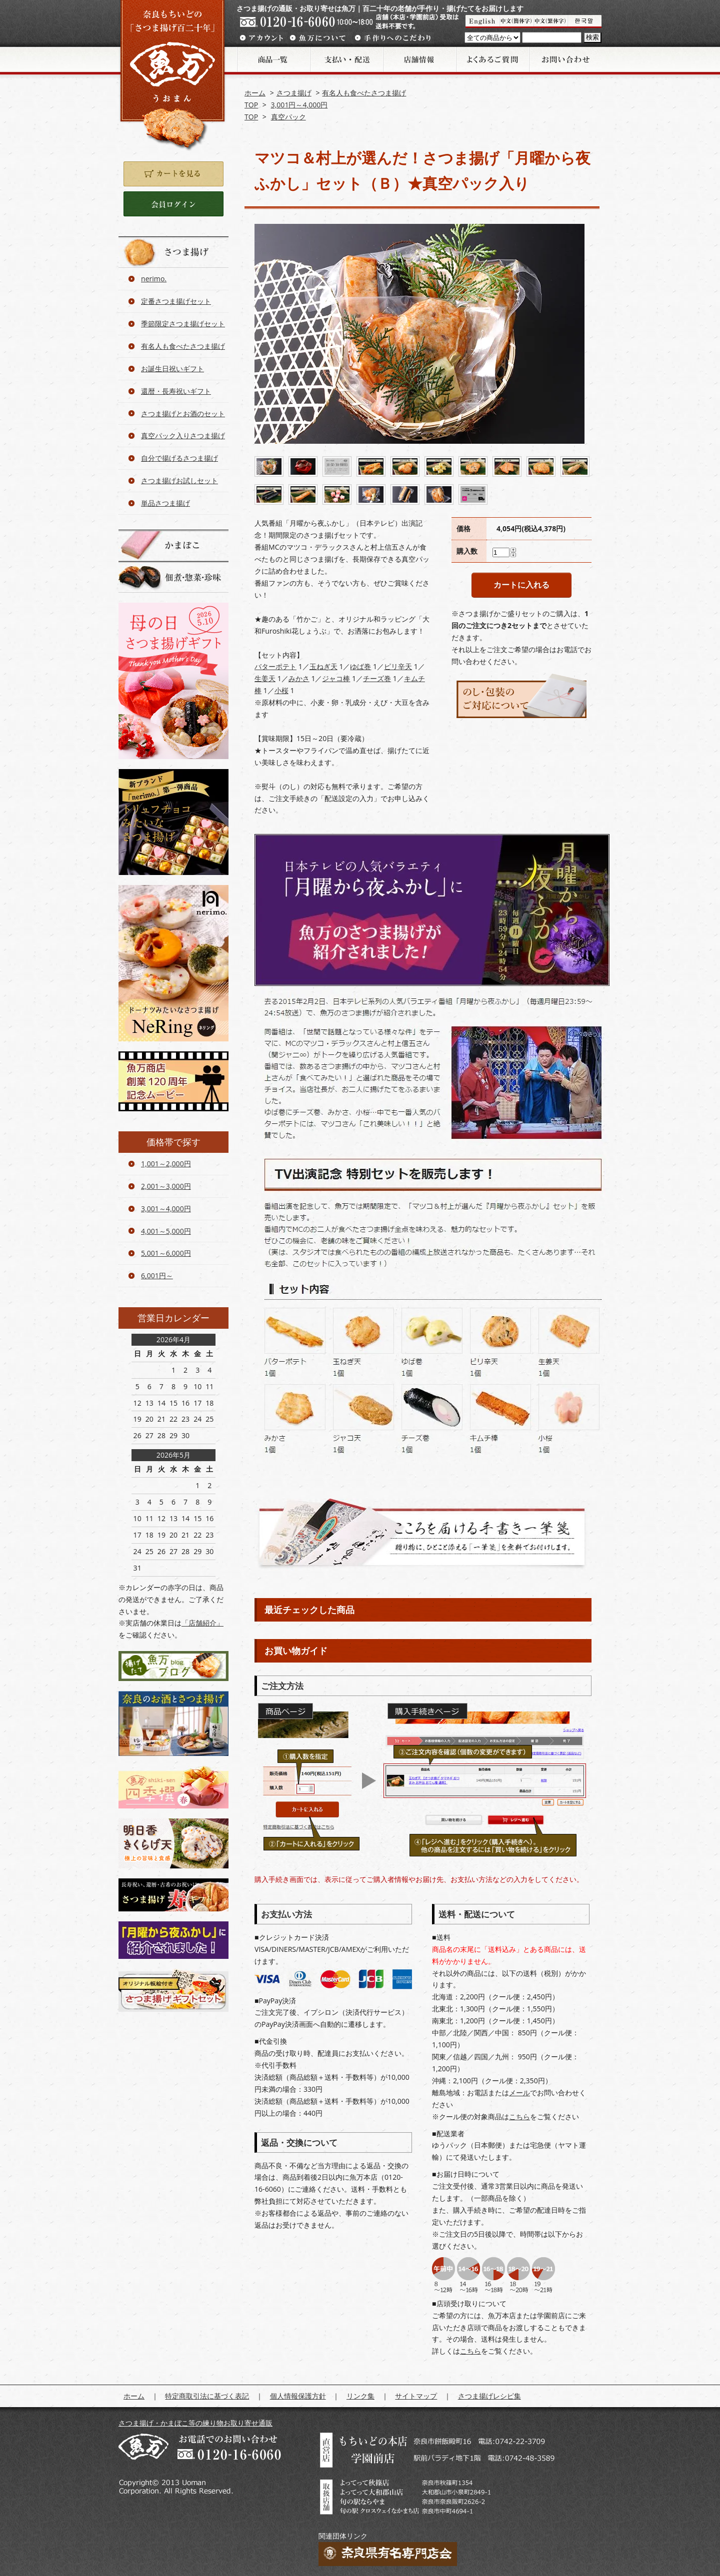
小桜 (281, 690)
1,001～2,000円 (166, 1163)
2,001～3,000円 (166, 1186)
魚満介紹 (551, 21)
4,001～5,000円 (166, 1231)
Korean (585, 21)
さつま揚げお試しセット (179, 480)
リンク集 (360, 2396)
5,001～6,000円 (166, 1253)
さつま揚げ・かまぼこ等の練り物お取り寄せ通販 (195, 2423)
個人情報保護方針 (298, 2396)
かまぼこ (173, 545)
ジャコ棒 (336, 678)
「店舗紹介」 (203, 1623)
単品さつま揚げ (165, 503)
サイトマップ (416, 2396)
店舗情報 (419, 59)
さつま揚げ (294, 92)
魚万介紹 (517, 21)
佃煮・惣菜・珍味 (173, 577)
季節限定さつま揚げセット (183, 323)
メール (519, 2092)
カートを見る (174, 173)
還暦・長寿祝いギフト (176, 391)
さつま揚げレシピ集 (489, 2396)
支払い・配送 (346, 59)
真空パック (288, 116)
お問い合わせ (565, 59)
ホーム (255, 92)
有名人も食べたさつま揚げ (364, 92)
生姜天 (265, 678)
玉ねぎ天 (324, 666)
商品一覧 (273, 59)
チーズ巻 (377, 678)
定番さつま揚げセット (176, 301)
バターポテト (275, 666)
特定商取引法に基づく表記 (207, 2396)
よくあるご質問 (492, 59)
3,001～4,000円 (166, 1208)
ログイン (174, 203)
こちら (519, 2116)
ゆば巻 (360, 666)
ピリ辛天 (398, 666)
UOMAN (483, 21)
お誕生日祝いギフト (172, 368)
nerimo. (153, 278)
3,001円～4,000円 (299, 104)
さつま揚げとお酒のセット (183, 413)
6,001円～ (157, 1275)
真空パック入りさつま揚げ (183, 435)
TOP (251, 104)
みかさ (299, 678)
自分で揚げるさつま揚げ (179, 458)
